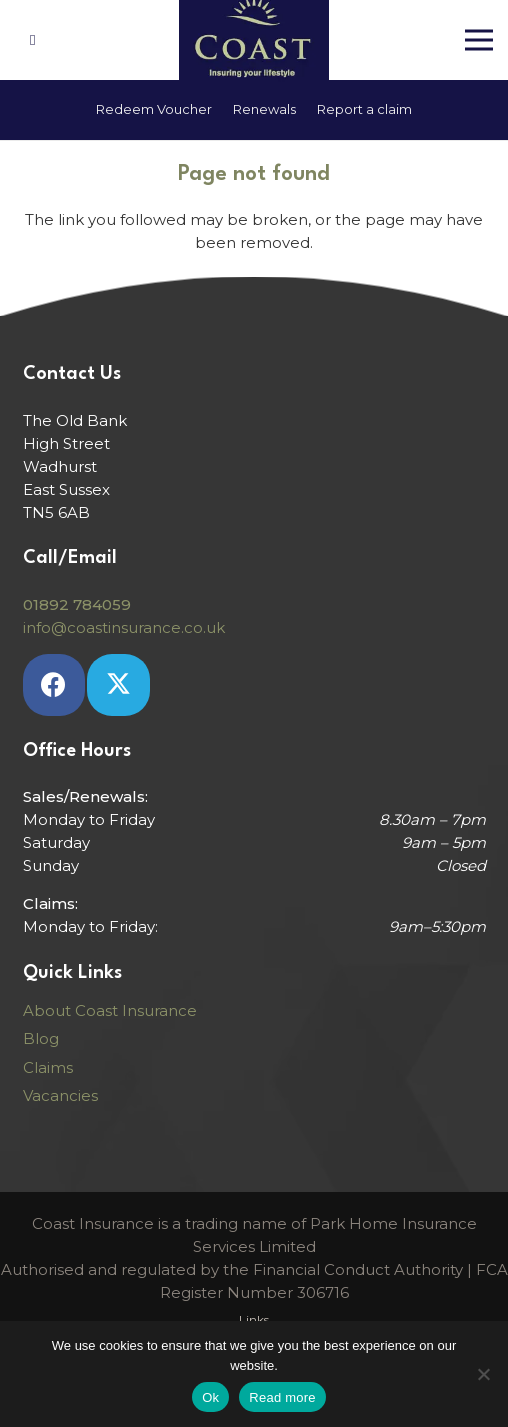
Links (254, 1319)
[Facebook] (54, 685)
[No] (483, 1374)
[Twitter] (118, 685)
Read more (282, 1397)
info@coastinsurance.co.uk (124, 627)
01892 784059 (77, 604)
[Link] (35, 39)
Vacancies (60, 1095)
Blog (41, 1038)
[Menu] (479, 40)
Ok (210, 1397)
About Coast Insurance (110, 1010)
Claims (48, 1067)
